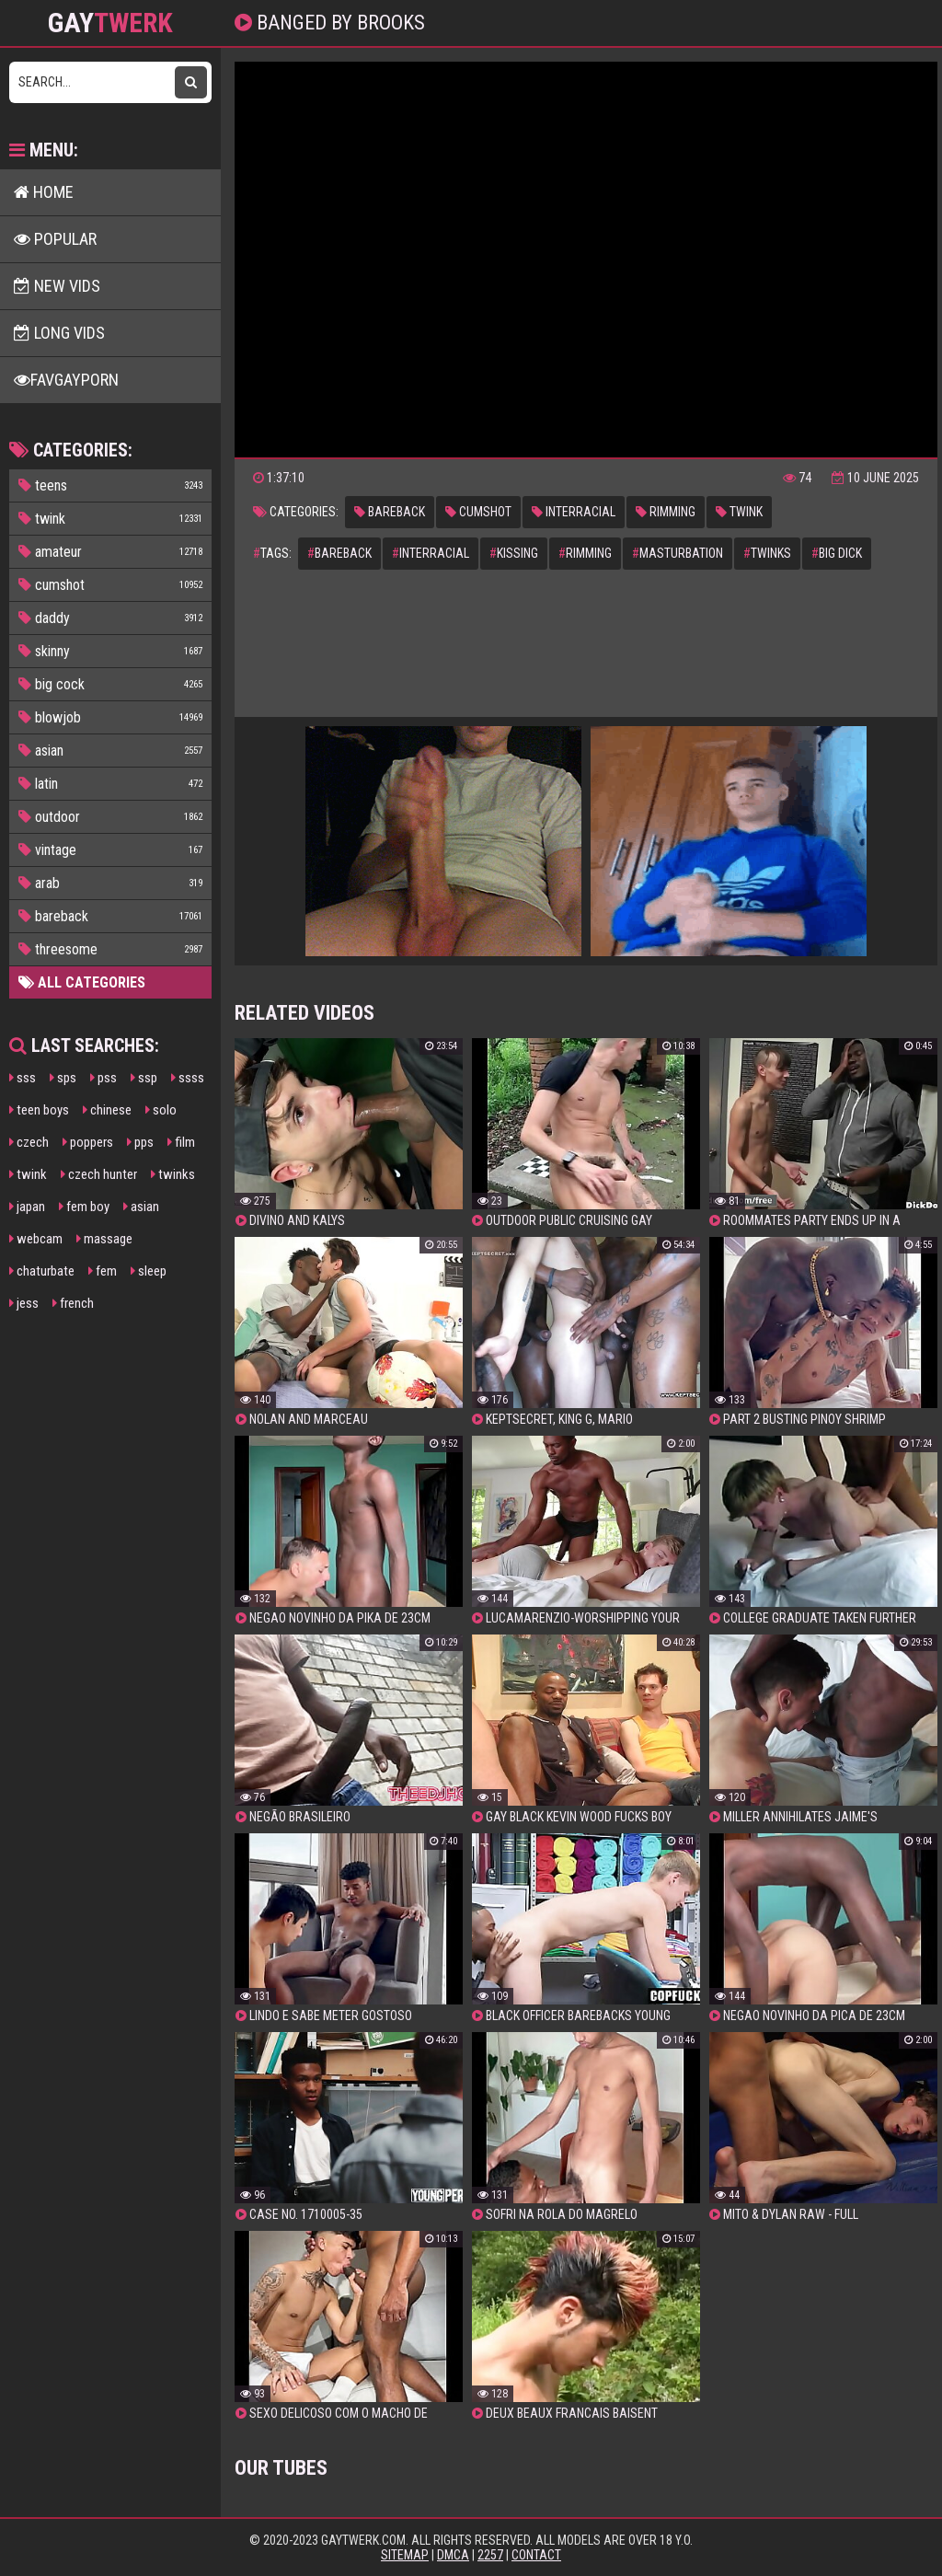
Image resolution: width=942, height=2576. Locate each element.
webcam (36, 1238)
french (73, 1303)
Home (44, 192)
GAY (110, 23)
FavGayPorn (66, 379)
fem (102, 1271)
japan (27, 1206)
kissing (513, 553)
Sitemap (405, 2554)
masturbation (677, 553)
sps (63, 1077)
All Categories (81, 982)
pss (103, 1077)
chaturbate (42, 1271)
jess (24, 1303)
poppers (88, 1142)
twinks (173, 1174)
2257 (490, 2554)
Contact (536, 2554)
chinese (107, 1110)
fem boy (84, 1206)
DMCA (453, 2554)
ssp (144, 1077)
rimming (665, 511)
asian (141, 1206)
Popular (55, 238)
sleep (149, 1271)
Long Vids (59, 332)
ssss (187, 1077)
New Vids (57, 285)
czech (29, 1142)
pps (140, 1142)
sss (22, 1077)
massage (104, 1238)
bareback (389, 511)
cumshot (478, 511)
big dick (836, 553)
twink (28, 1174)
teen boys (39, 1110)
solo (161, 1110)
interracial (573, 511)
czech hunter (99, 1174)
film (181, 1142)
